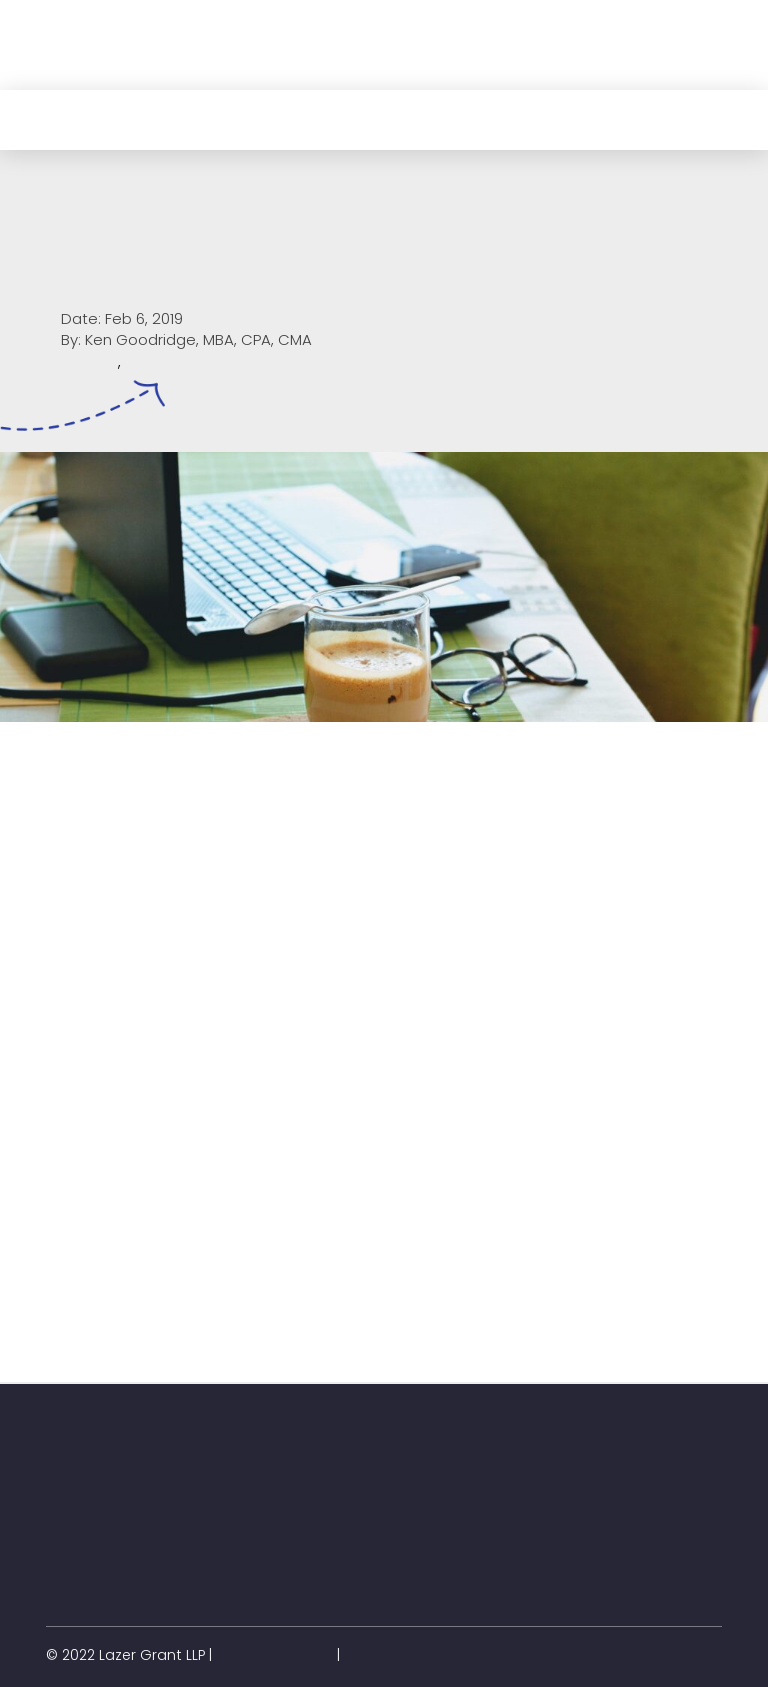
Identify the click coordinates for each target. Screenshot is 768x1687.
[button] (67, 67)
